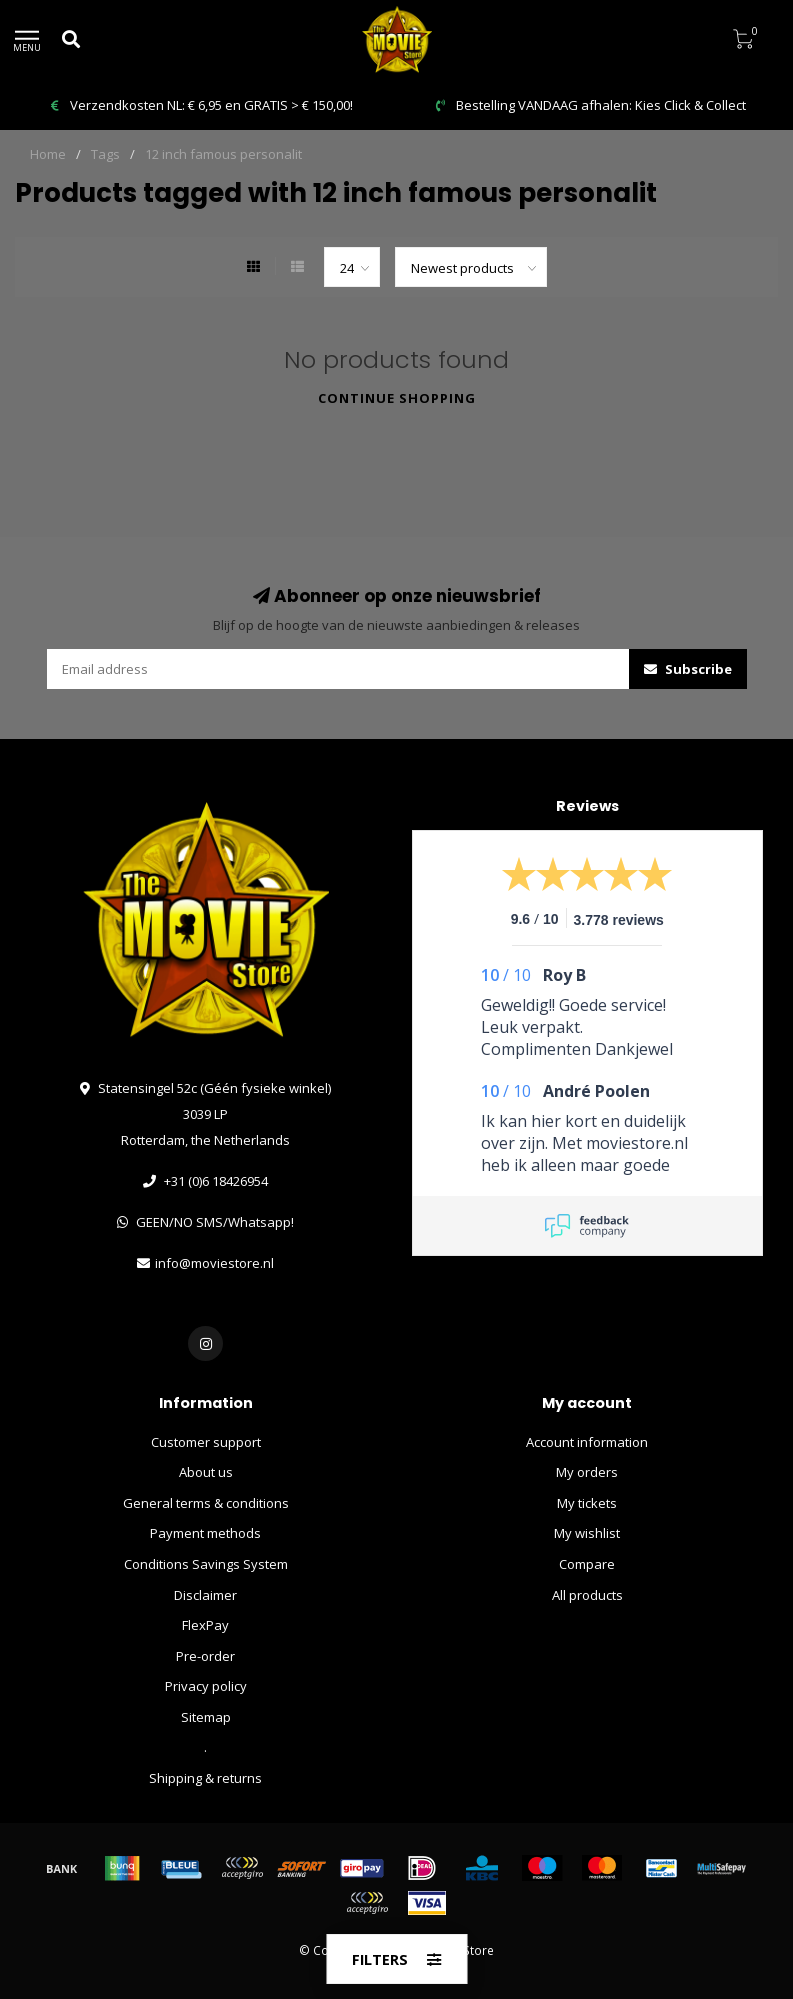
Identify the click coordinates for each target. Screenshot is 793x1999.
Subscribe (688, 669)
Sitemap (206, 1717)
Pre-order (205, 1656)
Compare (587, 1564)
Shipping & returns (205, 1778)
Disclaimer (205, 1595)
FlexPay (205, 1625)
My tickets (587, 1503)
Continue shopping (397, 398)
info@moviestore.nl (214, 1263)
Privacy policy (206, 1686)
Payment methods (205, 1533)
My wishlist (587, 1533)
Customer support (206, 1442)
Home (48, 154)
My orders (587, 1472)
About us (206, 1472)
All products (587, 1595)
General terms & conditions (206, 1503)
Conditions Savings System (206, 1564)
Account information (587, 1442)
